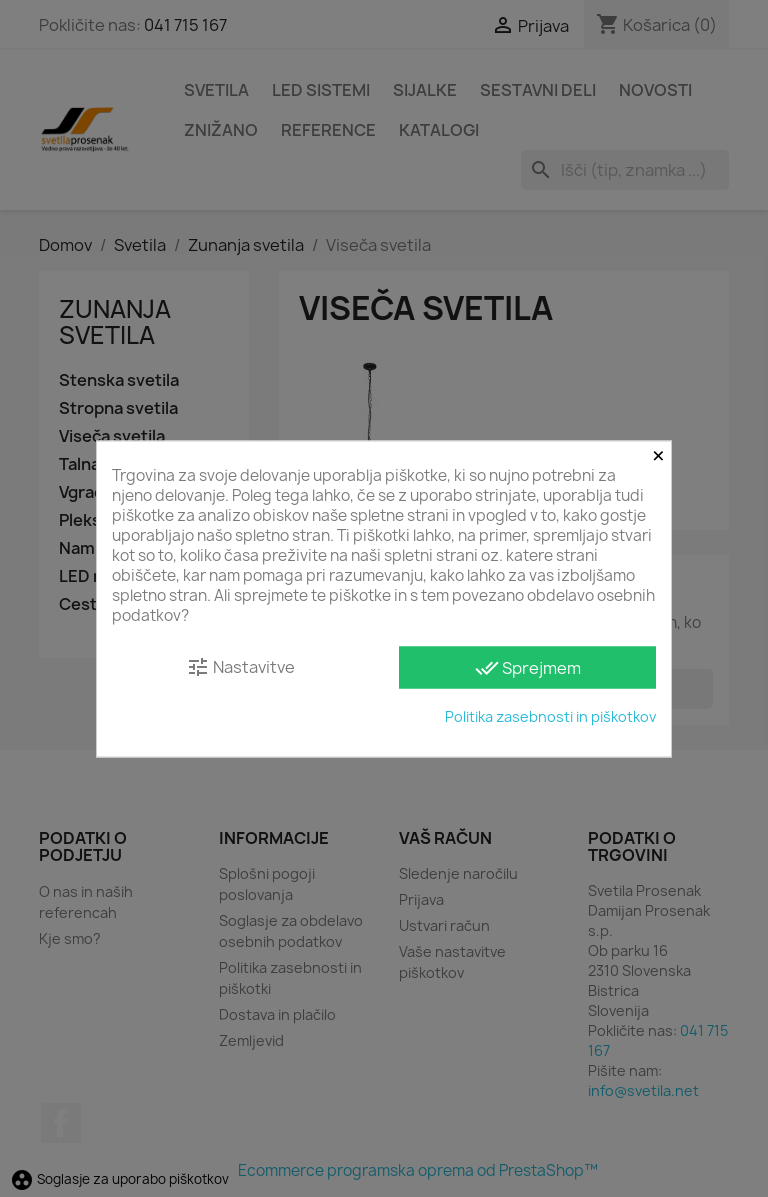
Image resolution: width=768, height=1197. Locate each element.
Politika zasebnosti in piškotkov (550, 715)
